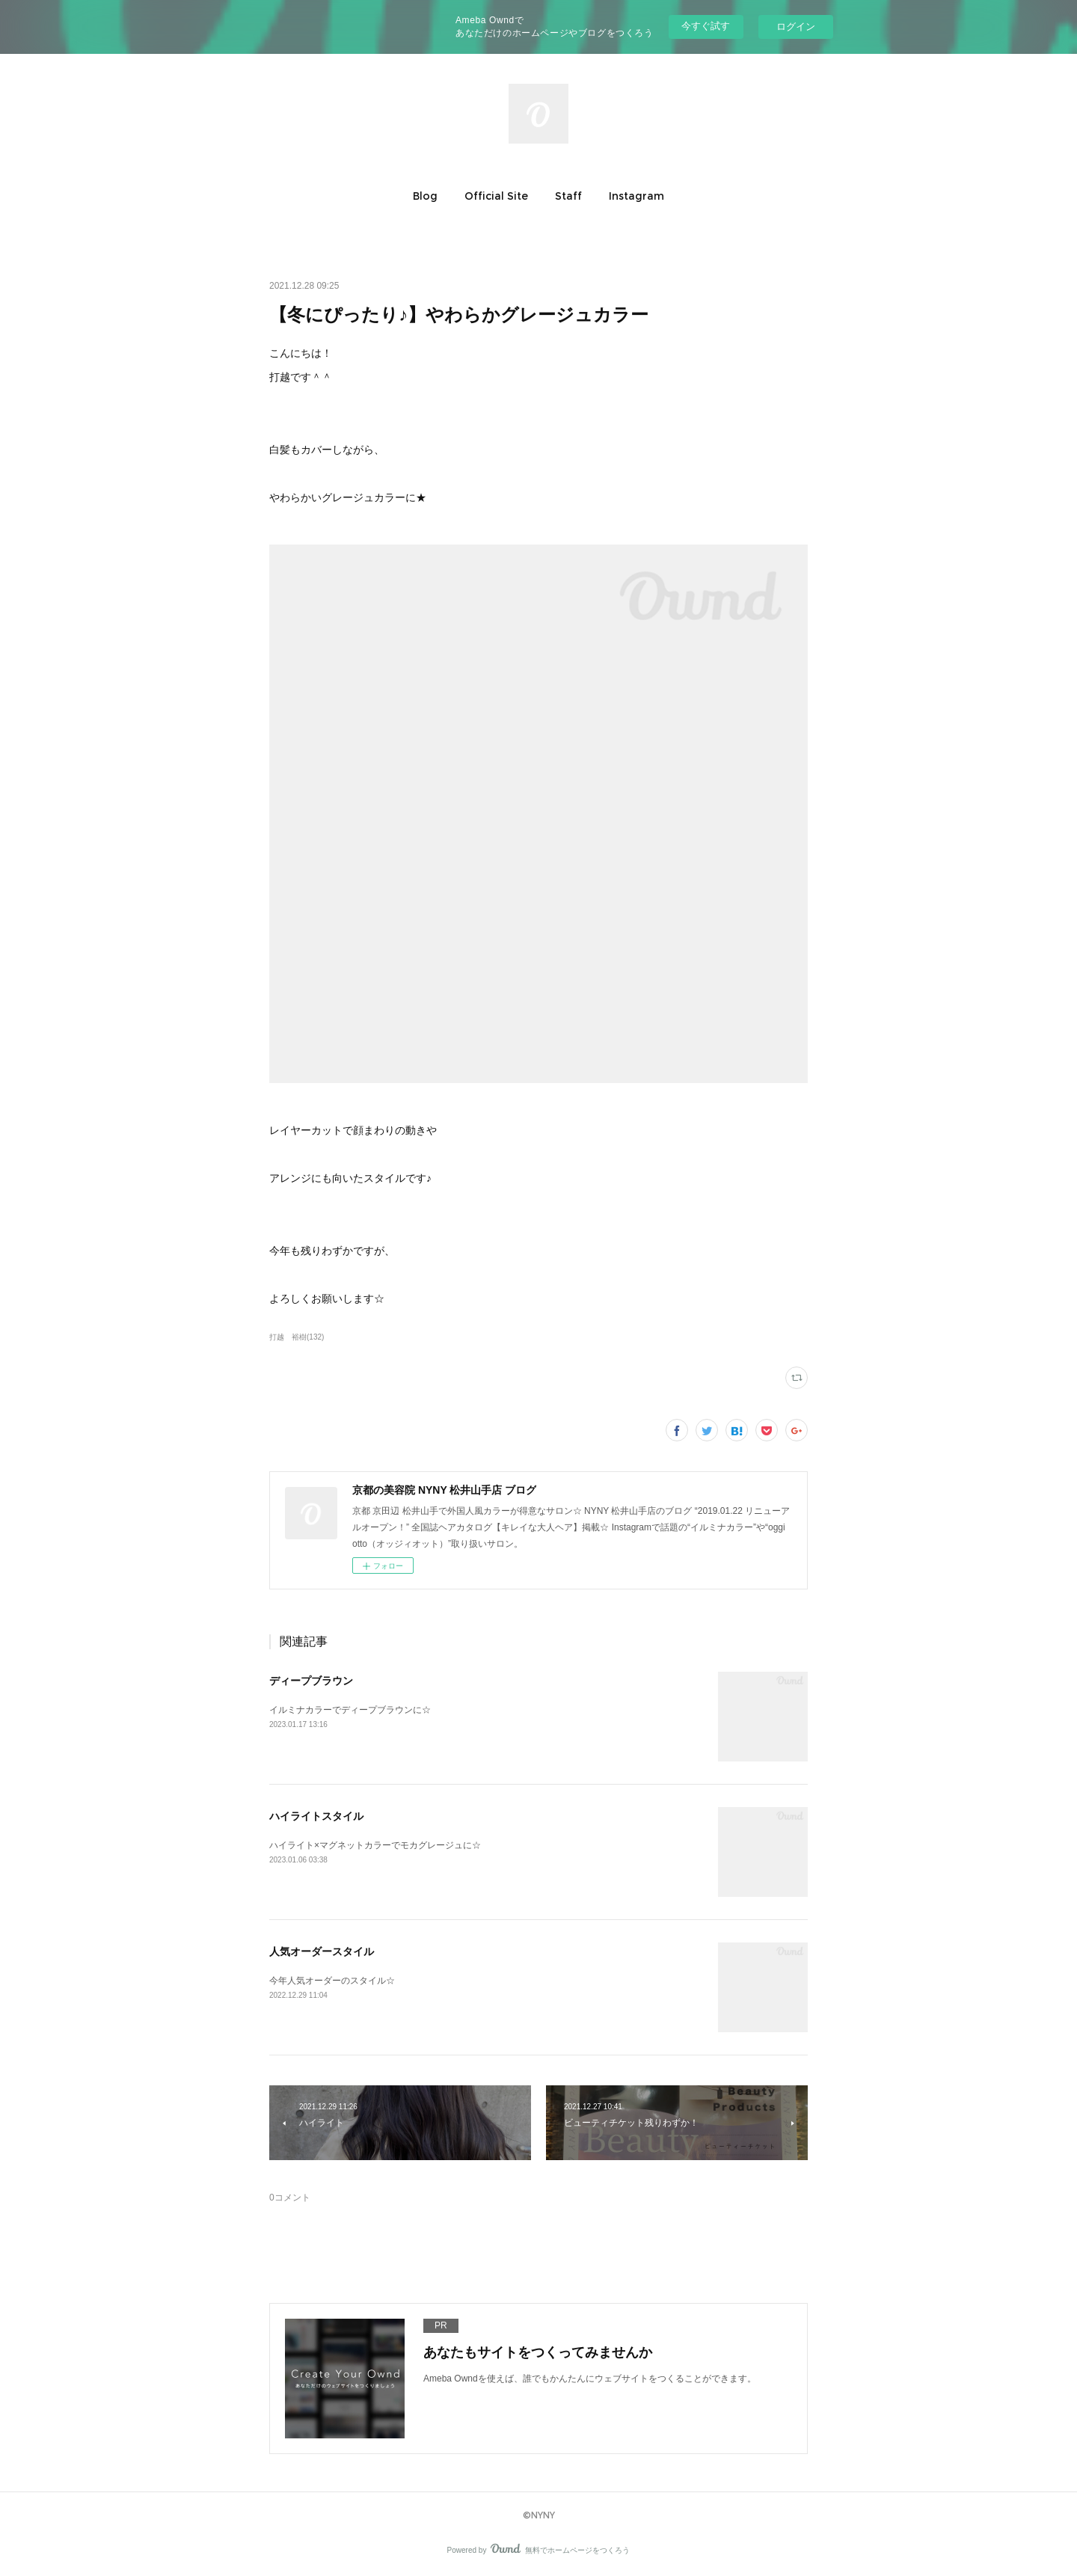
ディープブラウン (311, 1681)
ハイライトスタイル (316, 1816)
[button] (425, 196)
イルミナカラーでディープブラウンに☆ (350, 1710)
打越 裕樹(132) (296, 1337)
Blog (425, 196)
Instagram (636, 196)
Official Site (496, 196)
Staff (568, 196)
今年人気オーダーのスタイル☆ (332, 1980)
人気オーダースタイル (321, 1951)
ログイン (795, 26)
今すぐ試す (705, 25)
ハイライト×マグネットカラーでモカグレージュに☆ (375, 1845)
